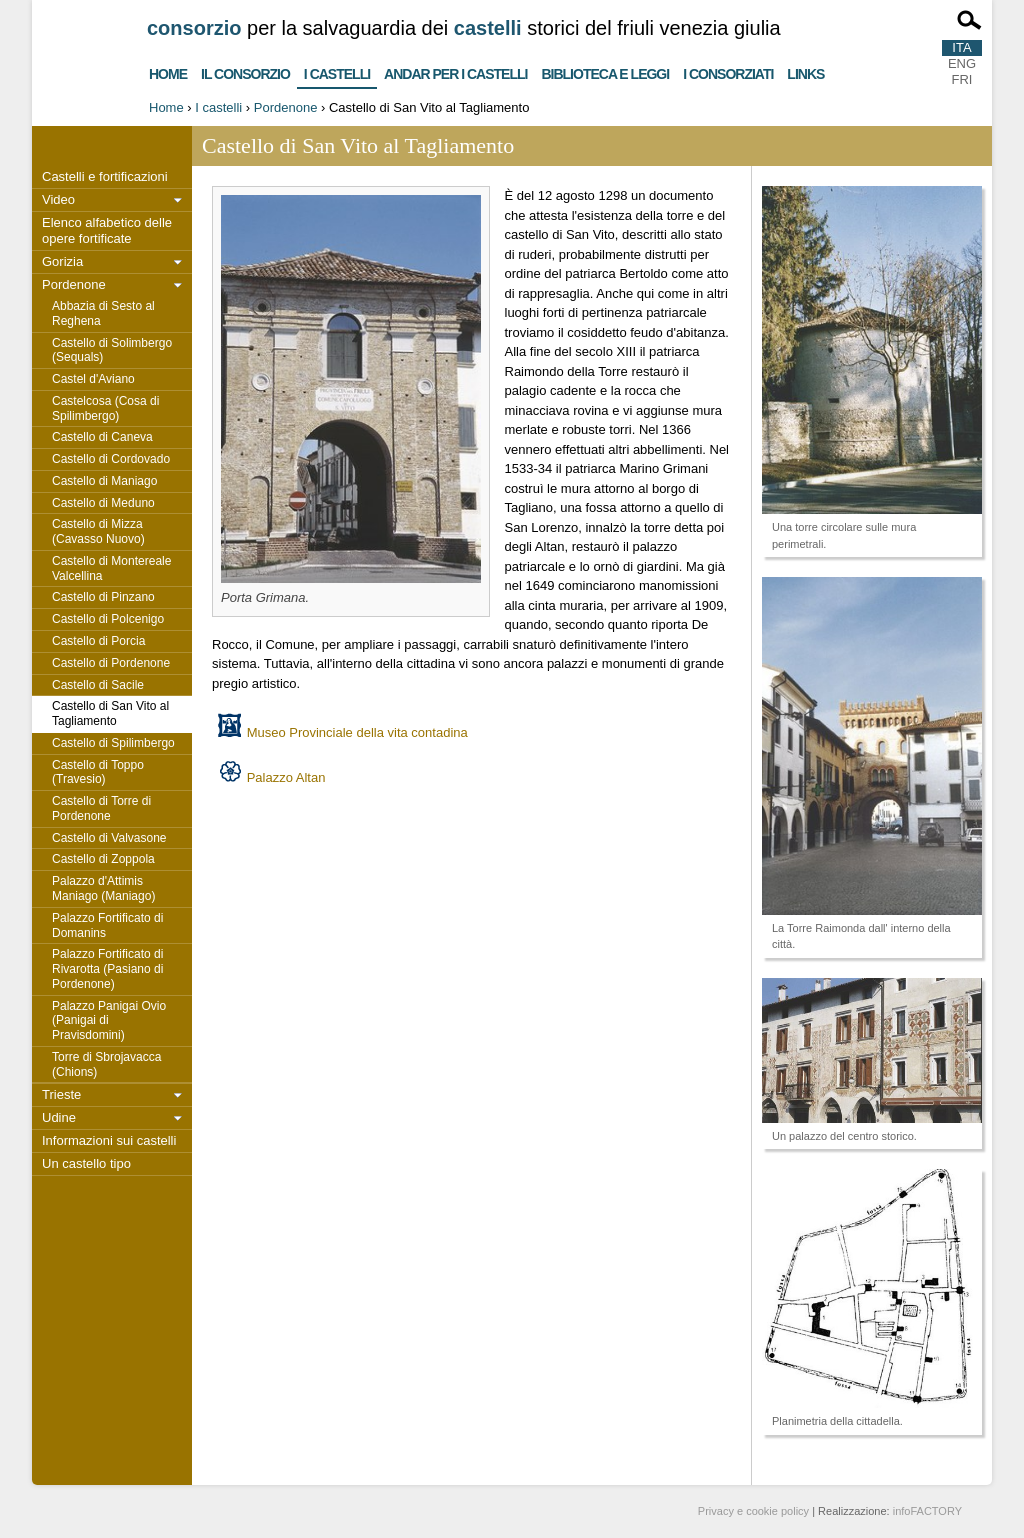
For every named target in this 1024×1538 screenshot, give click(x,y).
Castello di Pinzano (103, 597)
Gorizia (62, 261)
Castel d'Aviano (93, 379)
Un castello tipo (86, 1163)
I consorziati (728, 71)
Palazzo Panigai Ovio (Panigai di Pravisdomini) (109, 1021)
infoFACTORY (927, 1511)
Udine (59, 1117)
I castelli (337, 70)
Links (805, 71)
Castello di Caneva (102, 437)
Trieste (61, 1094)
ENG (962, 63)
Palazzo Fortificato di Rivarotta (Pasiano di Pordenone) (107, 969)
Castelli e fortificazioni (105, 176)
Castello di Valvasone (109, 838)
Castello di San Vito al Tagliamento (110, 713)
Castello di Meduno (103, 503)
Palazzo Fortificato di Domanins (107, 925)
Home (168, 71)
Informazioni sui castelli (109, 1140)
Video (58, 199)
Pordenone (286, 107)
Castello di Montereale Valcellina (111, 568)
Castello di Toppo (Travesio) (98, 772)
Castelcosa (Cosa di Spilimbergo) (105, 408)
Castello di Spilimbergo (113, 743)
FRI (962, 79)
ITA (961, 47)
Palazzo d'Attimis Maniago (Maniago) (103, 888)
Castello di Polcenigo (108, 619)
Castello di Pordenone (111, 663)
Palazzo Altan (286, 777)
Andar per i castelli (455, 71)
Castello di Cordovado (111, 459)
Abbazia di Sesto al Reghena (103, 313)
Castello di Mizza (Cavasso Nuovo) (98, 531)
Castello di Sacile (98, 685)
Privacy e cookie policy (753, 1511)
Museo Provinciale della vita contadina (357, 732)
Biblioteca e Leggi (605, 71)
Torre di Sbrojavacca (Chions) (106, 1064)
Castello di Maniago (104, 481)
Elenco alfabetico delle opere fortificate (107, 230)
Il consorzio (245, 71)
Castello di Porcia (98, 641)
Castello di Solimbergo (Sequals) (112, 350)
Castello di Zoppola (103, 859)
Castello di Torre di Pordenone (101, 808)
